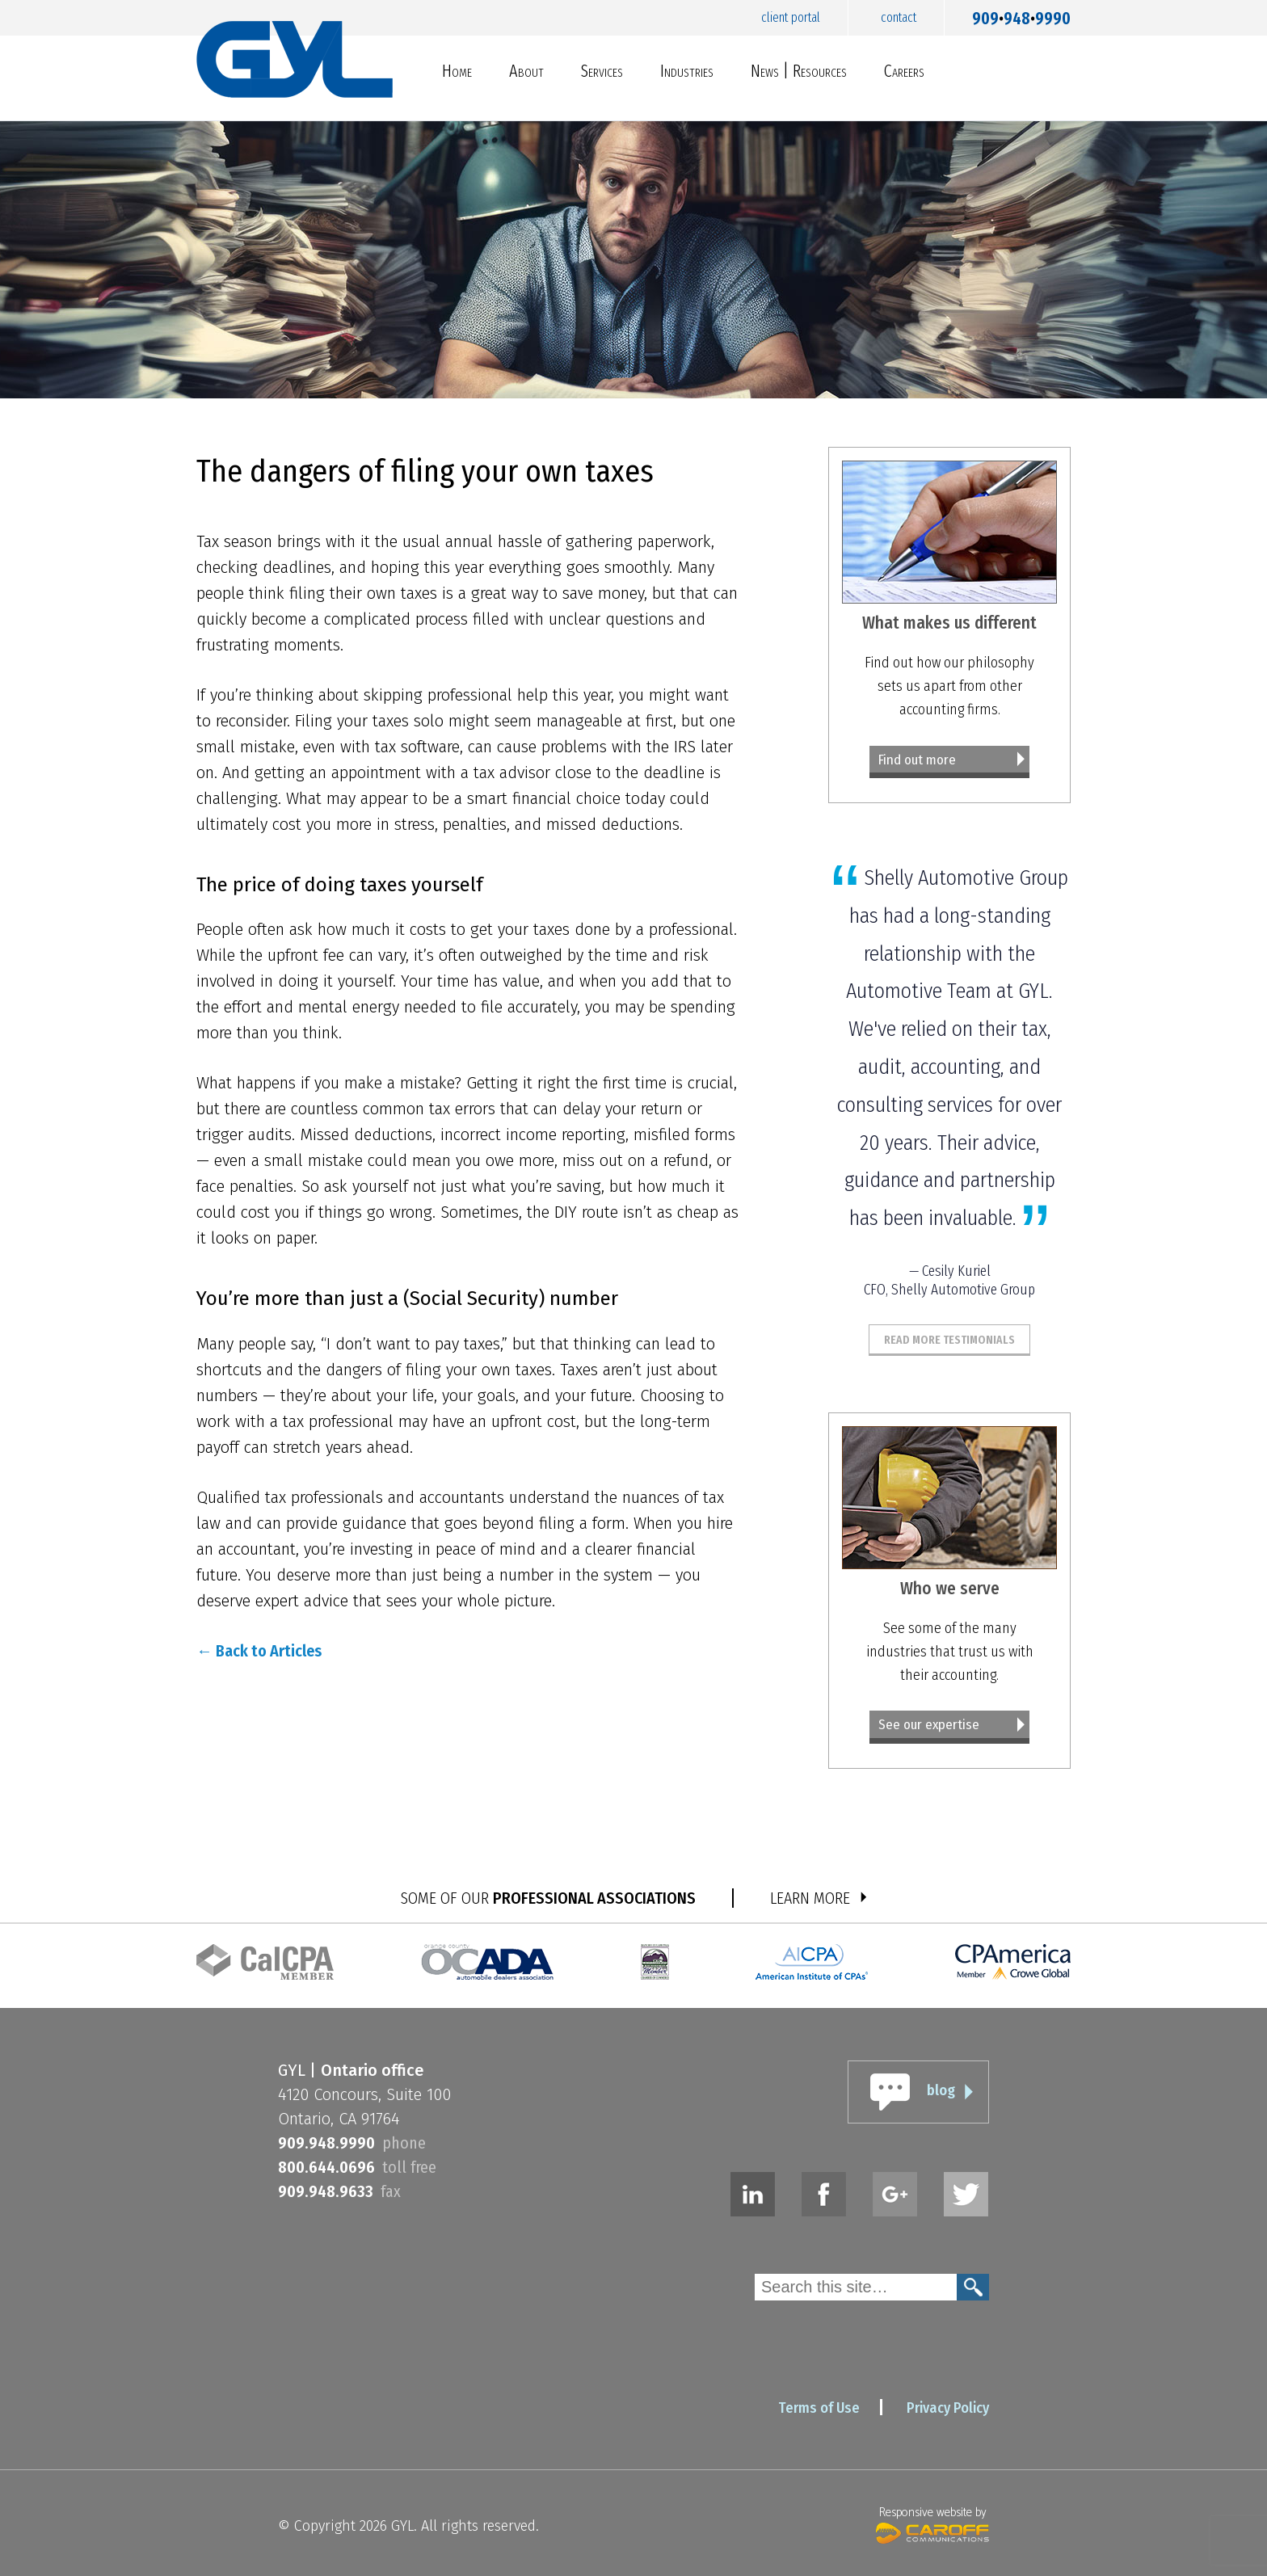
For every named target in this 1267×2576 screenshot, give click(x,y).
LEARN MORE (810, 1898)
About (526, 71)
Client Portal (790, 17)
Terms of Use (819, 2408)
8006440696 (326, 2167)
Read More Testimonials (949, 1339)
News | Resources (799, 71)
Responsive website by (932, 2523)
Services (602, 71)
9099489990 (1021, 14)
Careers (904, 71)
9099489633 (325, 2191)
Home (457, 71)
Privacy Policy (948, 2408)
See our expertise (928, 1724)
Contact (898, 17)
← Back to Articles (259, 1651)
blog (941, 2090)
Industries (686, 71)
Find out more (917, 759)
